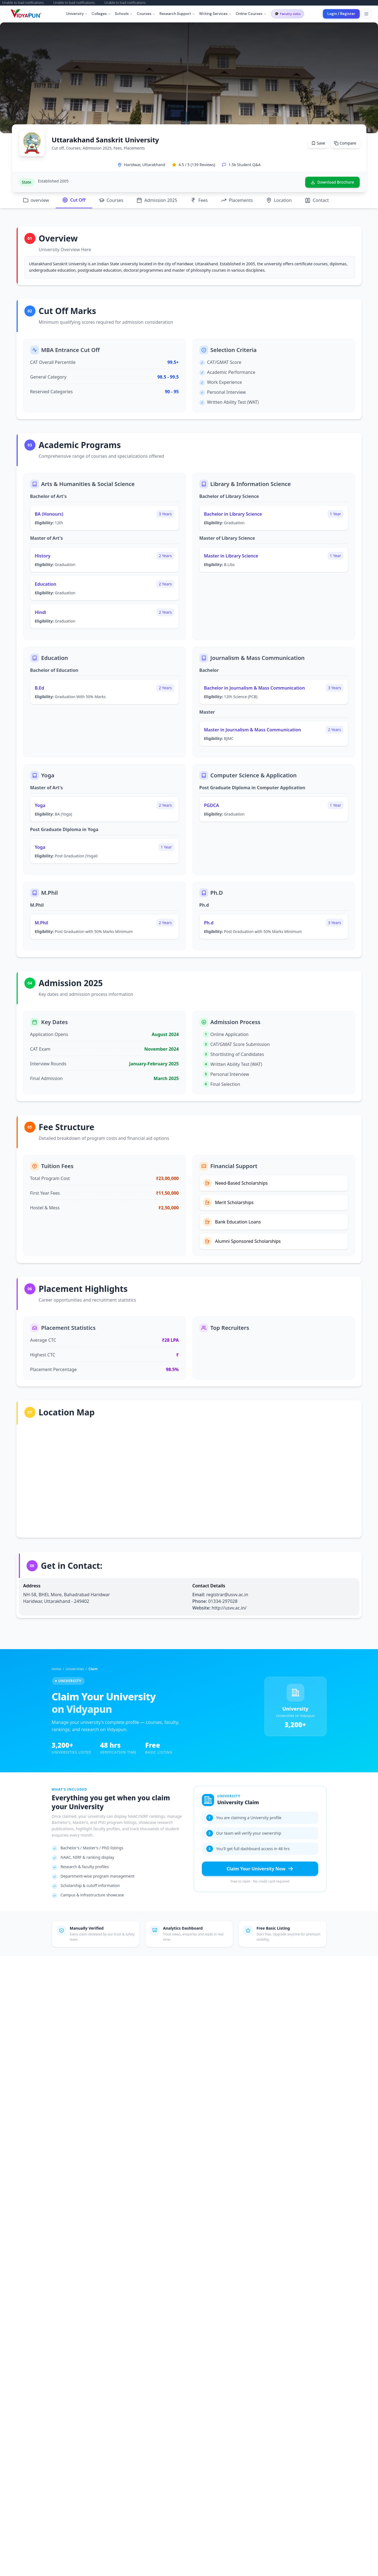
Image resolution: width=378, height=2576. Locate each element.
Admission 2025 (157, 200)
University (77, 13)
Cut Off (74, 200)
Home (56, 1669)
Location (279, 200)
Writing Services (215, 13)
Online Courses (251, 13)
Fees (199, 200)
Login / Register (341, 13)
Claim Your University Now (260, 1869)
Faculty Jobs (287, 14)
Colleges (101, 13)
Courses (146, 13)
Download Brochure (332, 182)
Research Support (177, 13)
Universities (75, 1669)
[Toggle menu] (366, 14)
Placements (237, 200)
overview (36, 200)
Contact (317, 200)
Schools (124, 13)
